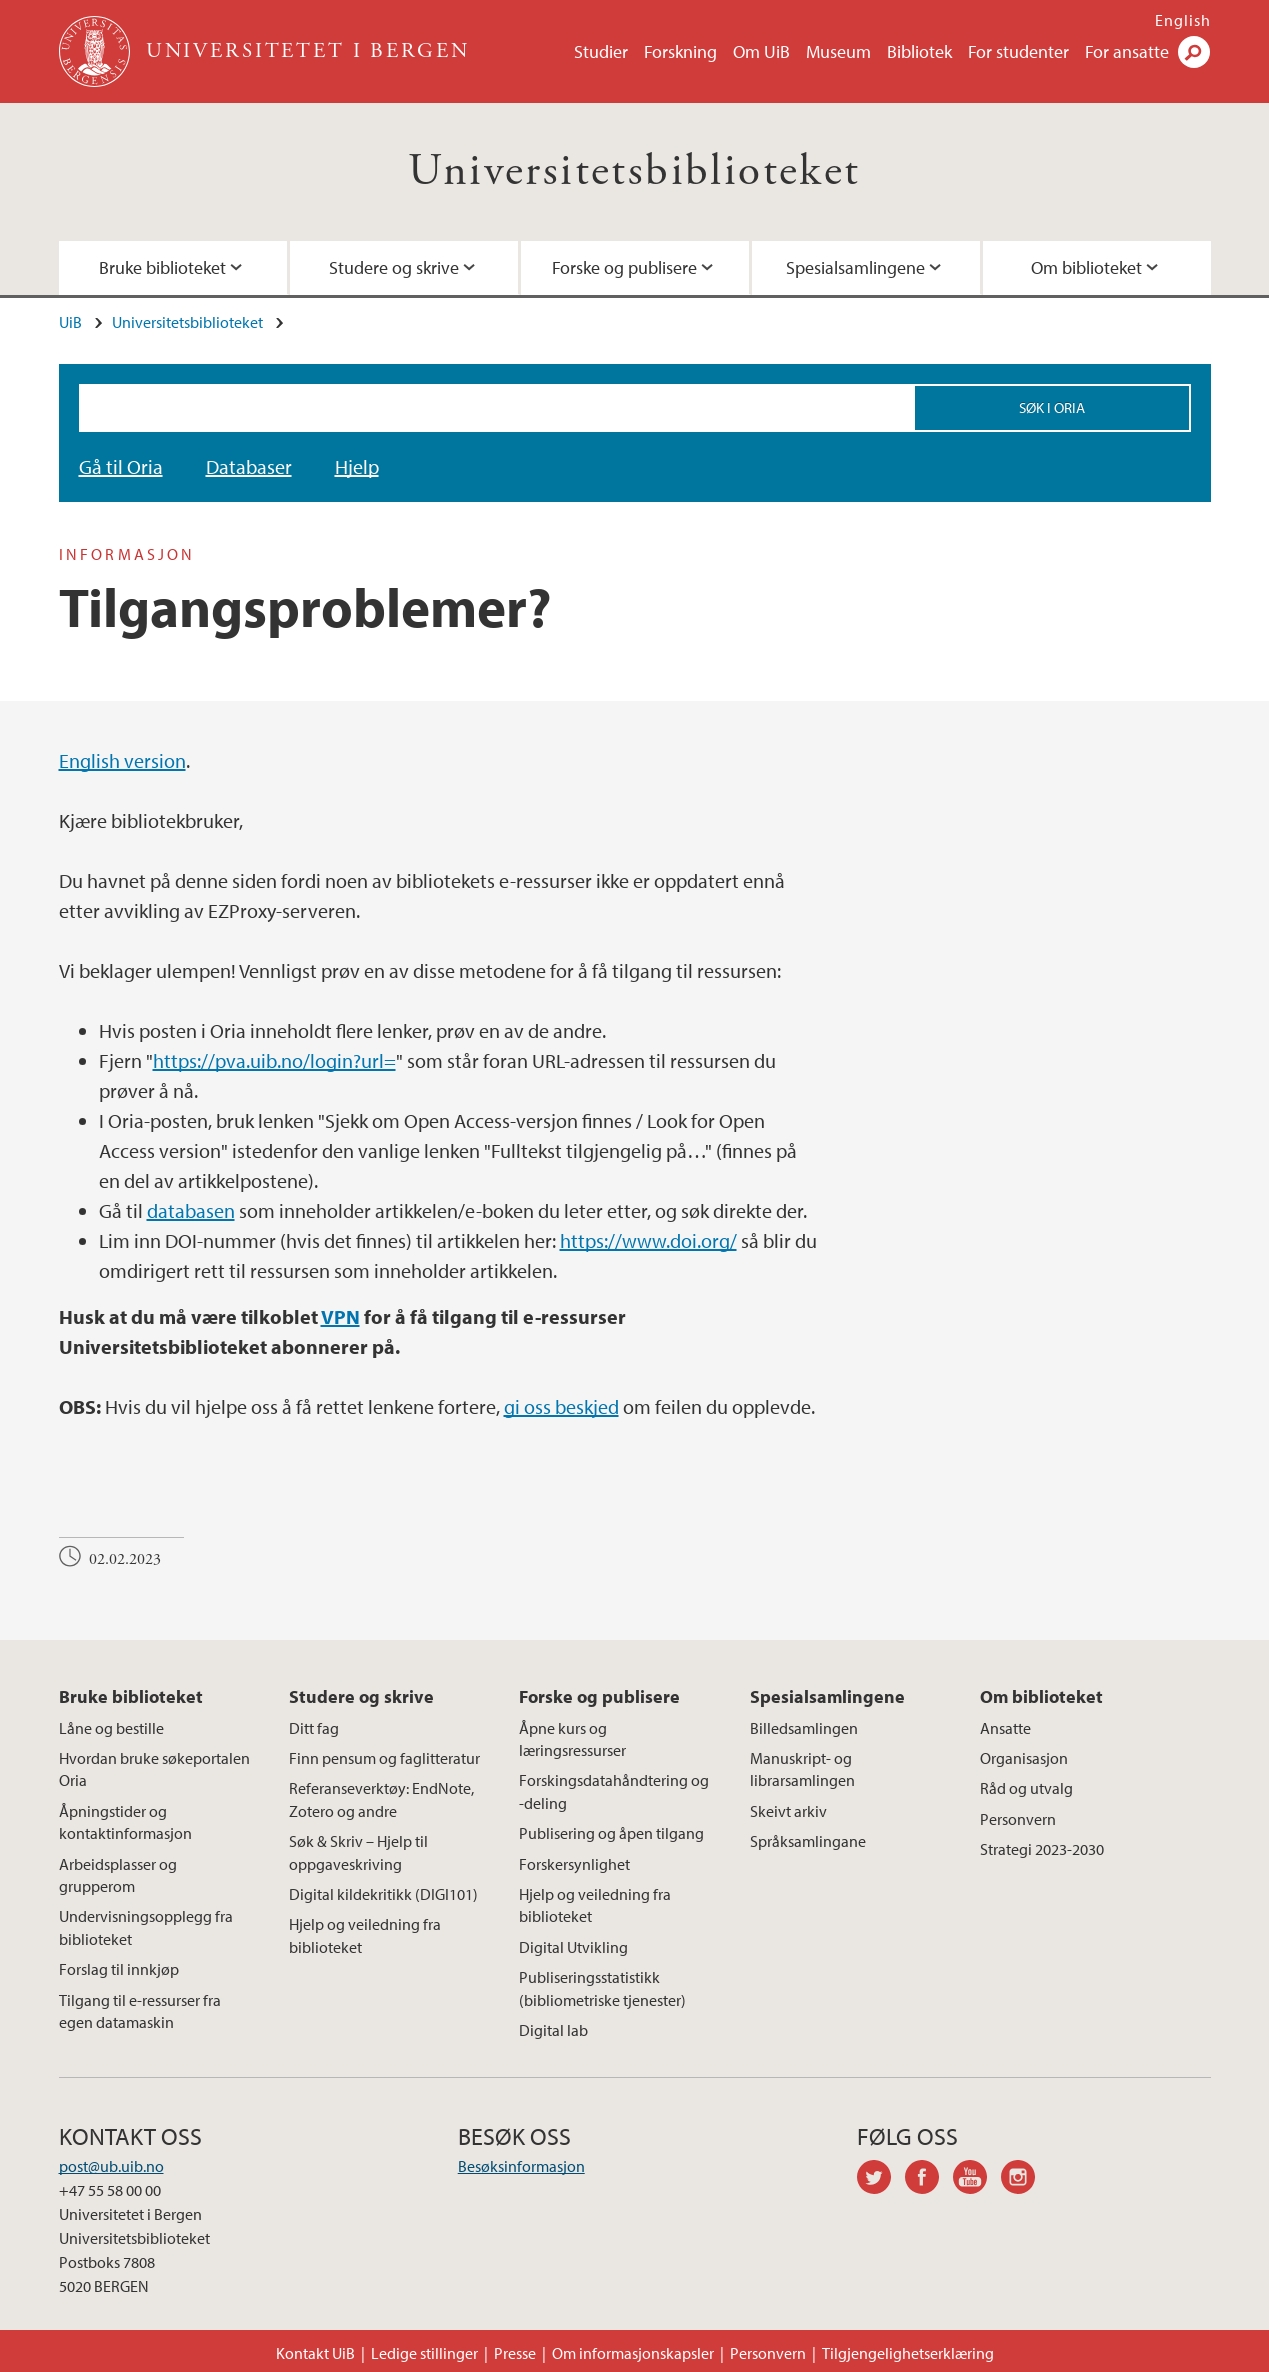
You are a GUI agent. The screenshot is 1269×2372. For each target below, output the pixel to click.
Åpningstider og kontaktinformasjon (125, 1822)
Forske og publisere (624, 267)
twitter (881, 2180)
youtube (977, 2180)
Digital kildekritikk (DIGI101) (383, 1894)
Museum (838, 51)
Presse (515, 2353)
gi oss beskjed (561, 1406)
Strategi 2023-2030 (1042, 1849)
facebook (929, 2180)
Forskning (680, 51)
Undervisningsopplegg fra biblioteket (146, 1927)
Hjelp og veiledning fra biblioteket (365, 1935)
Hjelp (357, 466)
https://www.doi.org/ (648, 1240)
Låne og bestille (111, 1728)
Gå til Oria (121, 466)
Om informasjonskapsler (633, 2353)
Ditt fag (314, 1728)
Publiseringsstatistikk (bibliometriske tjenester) (602, 1988)
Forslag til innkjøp (119, 1969)
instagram (1025, 2180)
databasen (191, 1210)
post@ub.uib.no (111, 2166)
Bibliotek (919, 51)
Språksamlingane (808, 1841)
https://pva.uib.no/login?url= (274, 1060)
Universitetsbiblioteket (634, 171)
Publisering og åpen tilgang (611, 1833)
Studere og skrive (394, 267)
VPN (340, 1316)
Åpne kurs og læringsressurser (572, 1739)
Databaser (249, 466)
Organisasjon (1024, 1758)
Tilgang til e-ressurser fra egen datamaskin (140, 2011)
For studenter (1018, 51)
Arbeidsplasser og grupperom (118, 1875)
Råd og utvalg (1026, 1788)
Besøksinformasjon (521, 2166)
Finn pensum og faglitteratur (384, 1758)
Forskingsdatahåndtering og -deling (614, 1791)
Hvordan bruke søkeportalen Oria (154, 1769)
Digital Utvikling (573, 1947)
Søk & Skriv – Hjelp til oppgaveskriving (358, 1852)
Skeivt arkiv (788, 1811)
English (1183, 20)
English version (122, 760)
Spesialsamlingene (855, 267)
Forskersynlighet (574, 1864)
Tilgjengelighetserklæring (908, 2353)
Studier (601, 51)
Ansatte (1005, 1728)
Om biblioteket (1086, 267)
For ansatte (1127, 51)
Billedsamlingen (804, 1728)
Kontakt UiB (315, 2353)
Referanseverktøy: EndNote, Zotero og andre (381, 1799)
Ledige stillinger (424, 2353)
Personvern (1018, 1819)
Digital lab (553, 2030)
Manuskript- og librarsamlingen (802, 1769)
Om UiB (761, 51)
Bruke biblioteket (162, 267)
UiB (70, 322)
